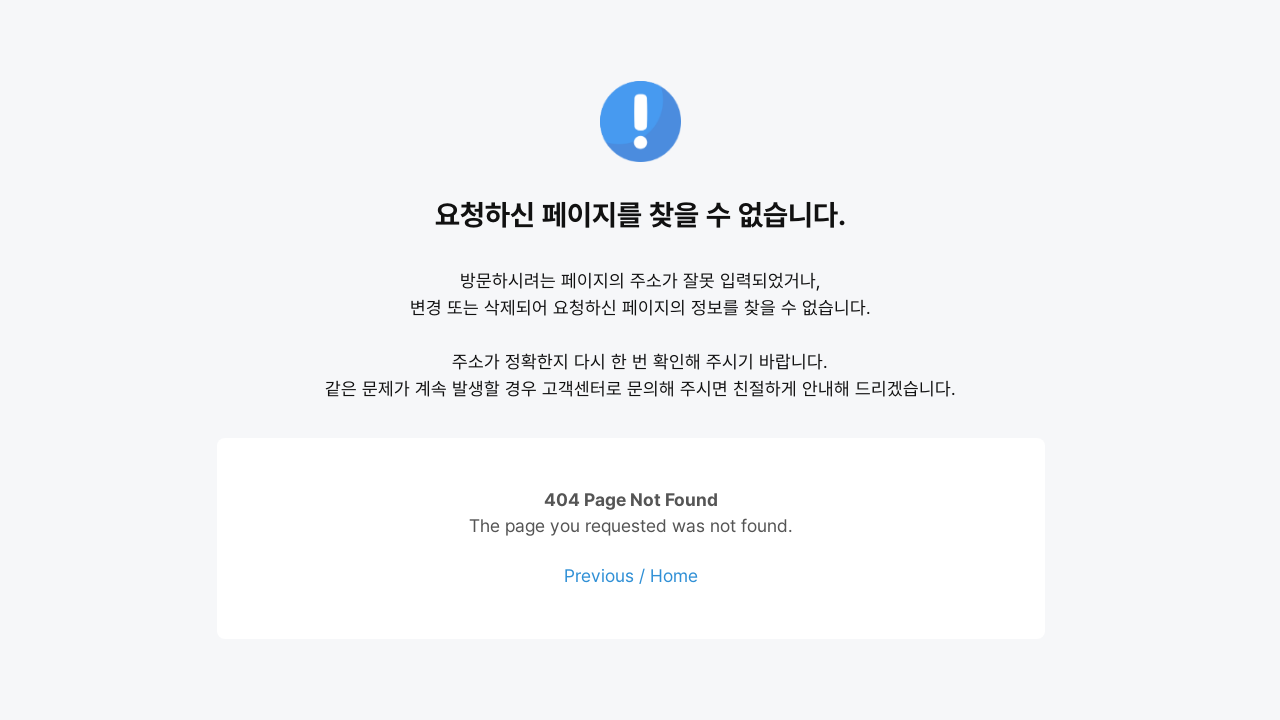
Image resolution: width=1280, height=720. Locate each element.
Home (674, 575)
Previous (599, 575)
